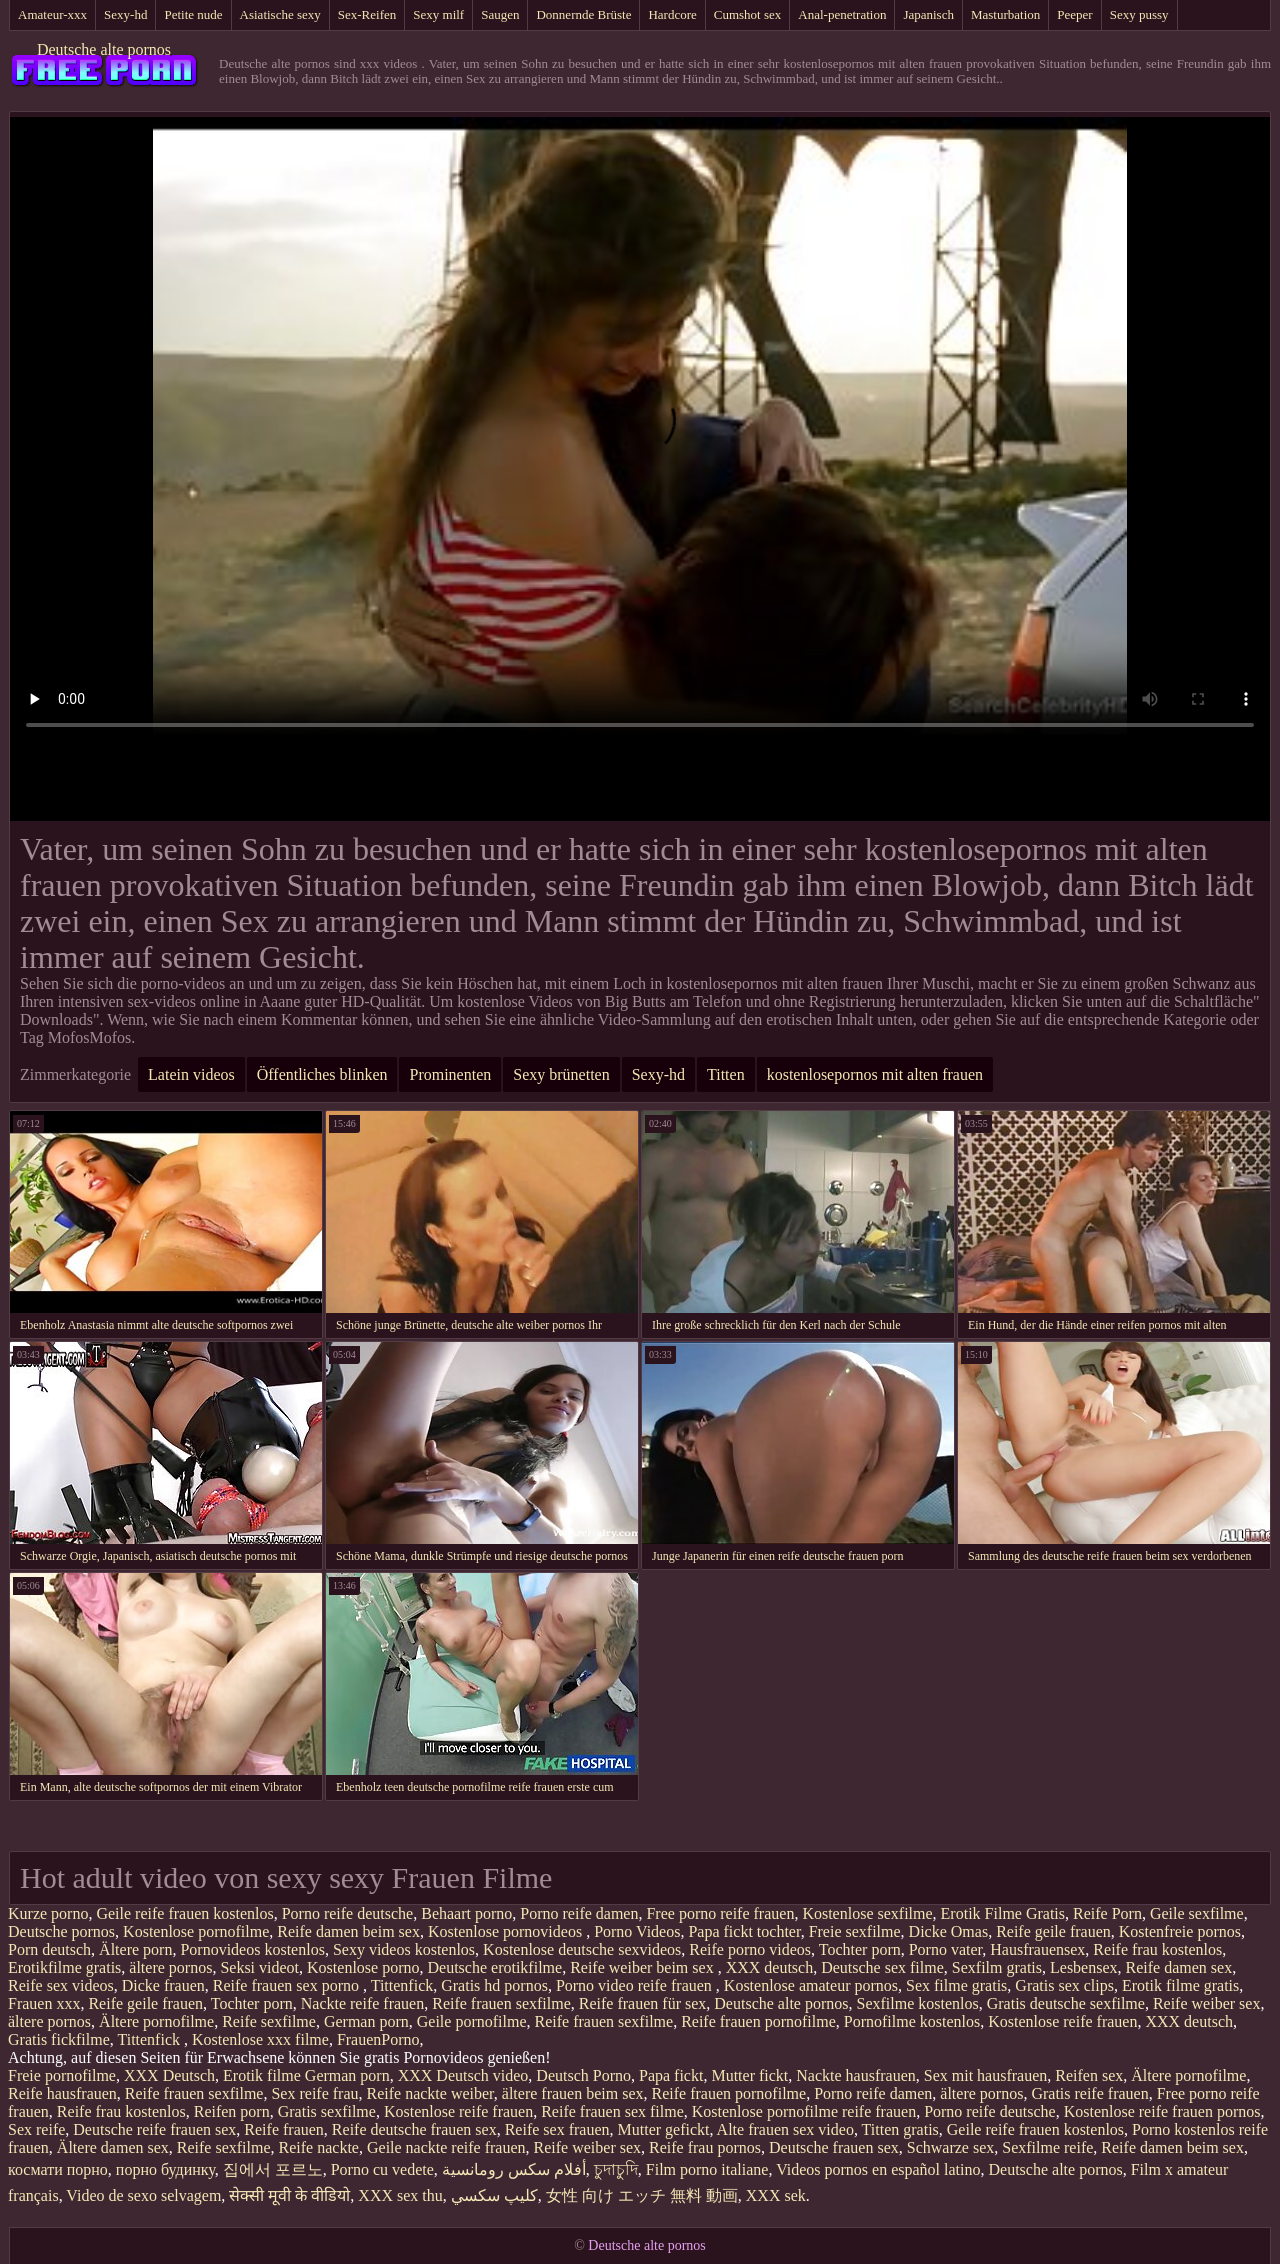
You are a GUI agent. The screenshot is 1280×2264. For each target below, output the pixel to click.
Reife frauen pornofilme (758, 2021)
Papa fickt (671, 2075)
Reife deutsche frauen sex (414, 2129)
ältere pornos (170, 1967)
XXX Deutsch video (463, 2075)
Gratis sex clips (1064, 1985)
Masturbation (1005, 14)
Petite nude (193, 14)
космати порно (58, 2169)
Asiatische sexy (280, 14)
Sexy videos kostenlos (404, 1949)
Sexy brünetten (561, 1074)
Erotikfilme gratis (64, 1967)
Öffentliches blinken (322, 1074)
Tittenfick (402, 1985)
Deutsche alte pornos (104, 49)
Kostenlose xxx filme (260, 2039)
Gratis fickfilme (59, 2039)
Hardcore (672, 14)
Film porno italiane (707, 2169)
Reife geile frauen (1053, 1931)
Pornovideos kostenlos (252, 1949)
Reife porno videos (750, 1949)
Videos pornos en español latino (878, 2169)
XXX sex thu (400, 2195)
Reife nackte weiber (430, 2093)
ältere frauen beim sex (573, 2093)
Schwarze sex (951, 2147)
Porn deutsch (49, 1949)
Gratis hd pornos (494, 1985)
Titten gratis (900, 2129)
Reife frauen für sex (643, 2003)
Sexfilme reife (1047, 2147)
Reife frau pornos (705, 2147)
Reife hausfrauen (62, 2093)
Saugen (500, 14)
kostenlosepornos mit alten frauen (875, 1074)
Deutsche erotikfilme (495, 1967)
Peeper (1074, 14)
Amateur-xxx (52, 14)
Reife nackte (319, 2147)
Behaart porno (466, 1913)
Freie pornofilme (62, 2075)
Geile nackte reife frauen (446, 2147)
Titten (726, 1074)
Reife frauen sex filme (612, 2111)
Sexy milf (438, 14)
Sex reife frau (314, 2093)
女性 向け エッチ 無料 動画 (642, 2195)
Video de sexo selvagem (143, 2195)
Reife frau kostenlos (1157, 1949)
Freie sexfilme (855, 1931)
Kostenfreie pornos (1180, 1931)
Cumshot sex (748, 14)
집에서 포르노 (273, 2169)
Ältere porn (135, 1949)
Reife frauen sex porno (288, 1985)
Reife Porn (1107, 1913)
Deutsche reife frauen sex (154, 2129)
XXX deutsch (770, 1967)
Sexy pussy (1139, 14)
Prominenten (450, 1074)
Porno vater (946, 1949)
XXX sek (776, 2195)
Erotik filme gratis (1180, 1985)
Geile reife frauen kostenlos (184, 1913)
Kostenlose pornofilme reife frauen (804, 2111)
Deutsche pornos (61, 1931)
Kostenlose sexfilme (867, 1913)
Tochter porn (860, 1949)
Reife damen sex (1179, 1967)
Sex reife (36, 2129)
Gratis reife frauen (1089, 2093)
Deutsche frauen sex (834, 2147)
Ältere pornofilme (156, 2021)
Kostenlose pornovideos (507, 1931)
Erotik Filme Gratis (1003, 1913)
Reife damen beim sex (348, 1931)
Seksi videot (259, 1967)
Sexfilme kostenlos (918, 2003)
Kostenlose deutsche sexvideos (582, 1949)
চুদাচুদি (616, 2169)
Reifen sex (1089, 2075)
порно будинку (165, 2169)
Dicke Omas (949, 1931)
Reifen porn (232, 2111)
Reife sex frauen (557, 2129)
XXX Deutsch (169, 2075)
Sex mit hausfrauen (986, 2075)
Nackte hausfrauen (856, 2075)
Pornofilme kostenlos (912, 2021)
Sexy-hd (125, 14)
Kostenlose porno (363, 1967)
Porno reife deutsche (348, 1913)
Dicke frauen (163, 1985)
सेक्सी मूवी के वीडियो (289, 2195)
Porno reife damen (579, 1913)
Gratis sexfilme (327, 2111)
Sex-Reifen (367, 14)
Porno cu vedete (382, 2169)
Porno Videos (637, 1931)
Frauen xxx (44, 2003)
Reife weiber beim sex (644, 1967)
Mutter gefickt (664, 2129)
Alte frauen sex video (785, 2129)
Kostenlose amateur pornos (811, 1985)
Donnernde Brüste (583, 14)
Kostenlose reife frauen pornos (1162, 2111)
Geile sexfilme (1197, 1913)
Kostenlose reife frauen (1062, 2021)
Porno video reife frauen (636, 1985)
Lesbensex (1084, 1967)
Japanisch (928, 14)
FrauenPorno (378, 2039)
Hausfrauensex (1037, 1949)
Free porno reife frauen (720, 1913)
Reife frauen (284, 2129)
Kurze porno (48, 1913)
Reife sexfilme (269, 2021)
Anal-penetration (842, 14)
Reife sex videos (61, 1985)
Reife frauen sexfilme (501, 2003)
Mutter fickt (749, 2075)
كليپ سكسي (494, 2195)
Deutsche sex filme (882, 1967)
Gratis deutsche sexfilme (1066, 2003)
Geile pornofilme (472, 2021)
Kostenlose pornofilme (196, 1931)
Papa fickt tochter (744, 1931)
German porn (366, 2021)
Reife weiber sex (1207, 2003)
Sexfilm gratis (997, 1967)
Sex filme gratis (956, 1985)
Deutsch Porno (583, 2075)
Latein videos (191, 1074)
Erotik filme (262, 2075)
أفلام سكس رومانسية (514, 2169)
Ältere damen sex (113, 2147)
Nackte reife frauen (362, 2003)
